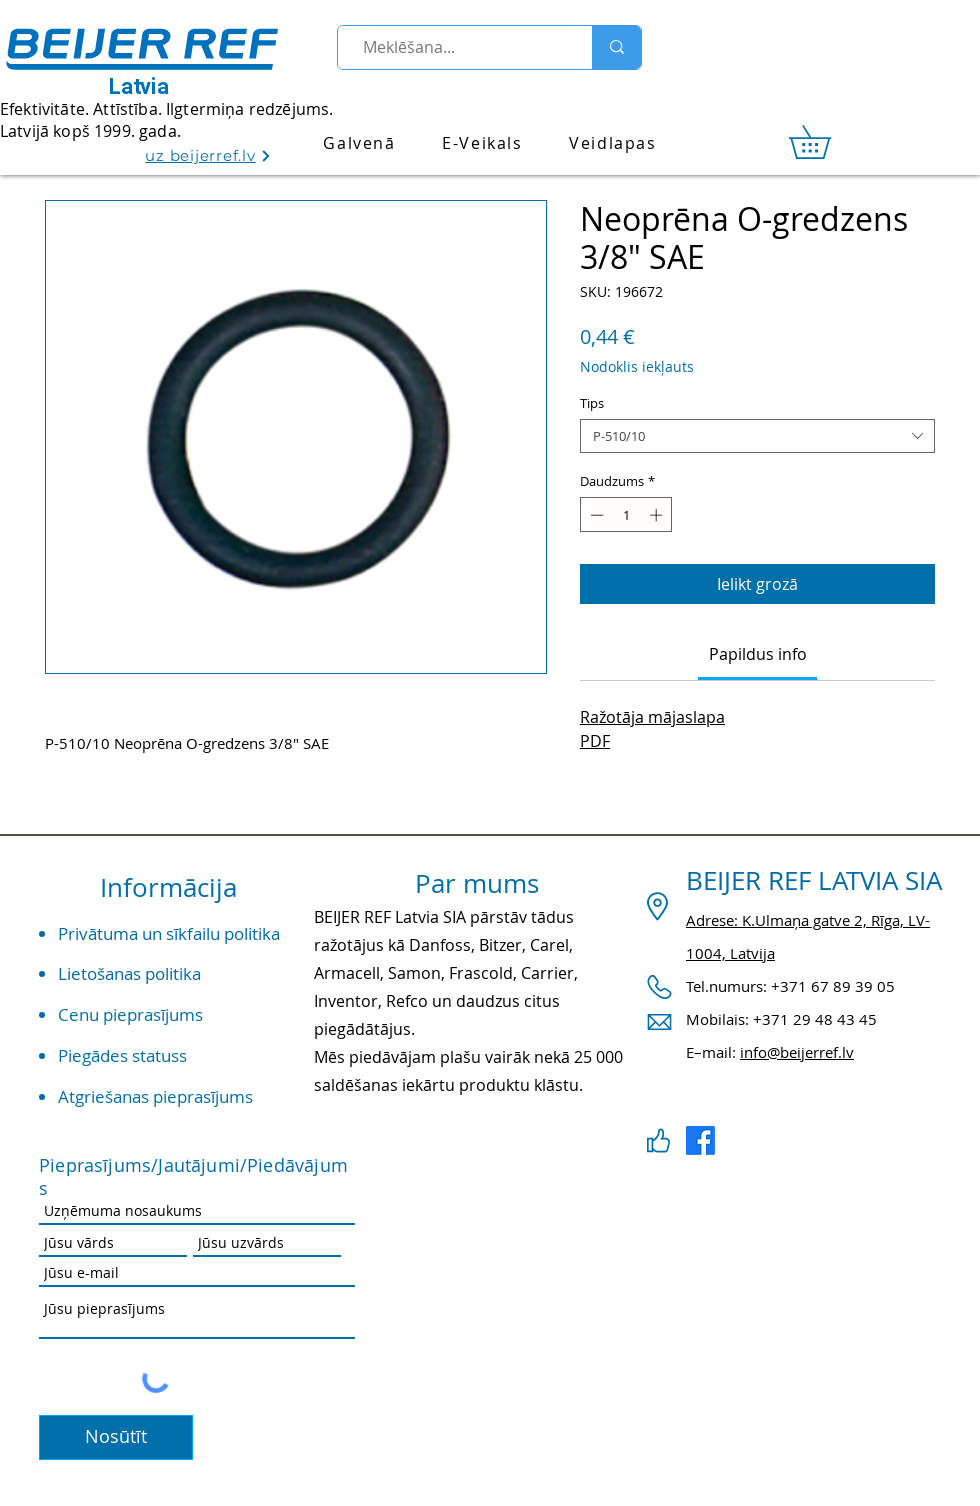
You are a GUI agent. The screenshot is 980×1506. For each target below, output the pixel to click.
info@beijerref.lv (797, 1052)
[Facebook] (700, 1140)
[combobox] (757, 436)
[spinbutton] (626, 515)
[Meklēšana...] (456, 47)
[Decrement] (595, 515)
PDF (595, 741)
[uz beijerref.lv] (208, 155)
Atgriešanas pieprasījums (155, 1096)
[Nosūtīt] (116, 1437)
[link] (826, 142)
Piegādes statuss (122, 1055)
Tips (592, 403)
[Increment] (658, 515)
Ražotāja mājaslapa (652, 717)
